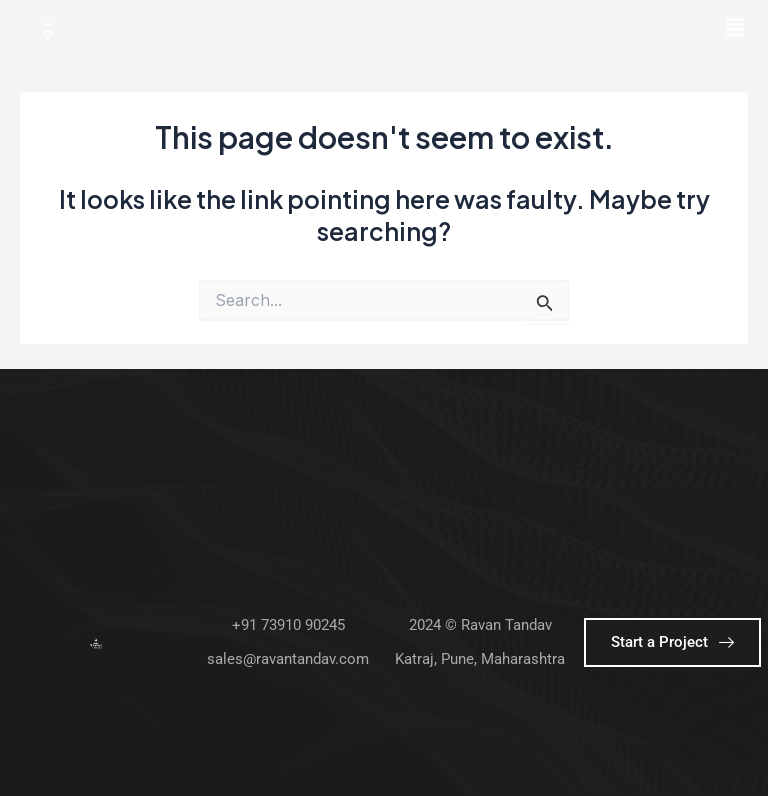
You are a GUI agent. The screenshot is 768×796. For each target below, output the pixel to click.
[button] (735, 28)
